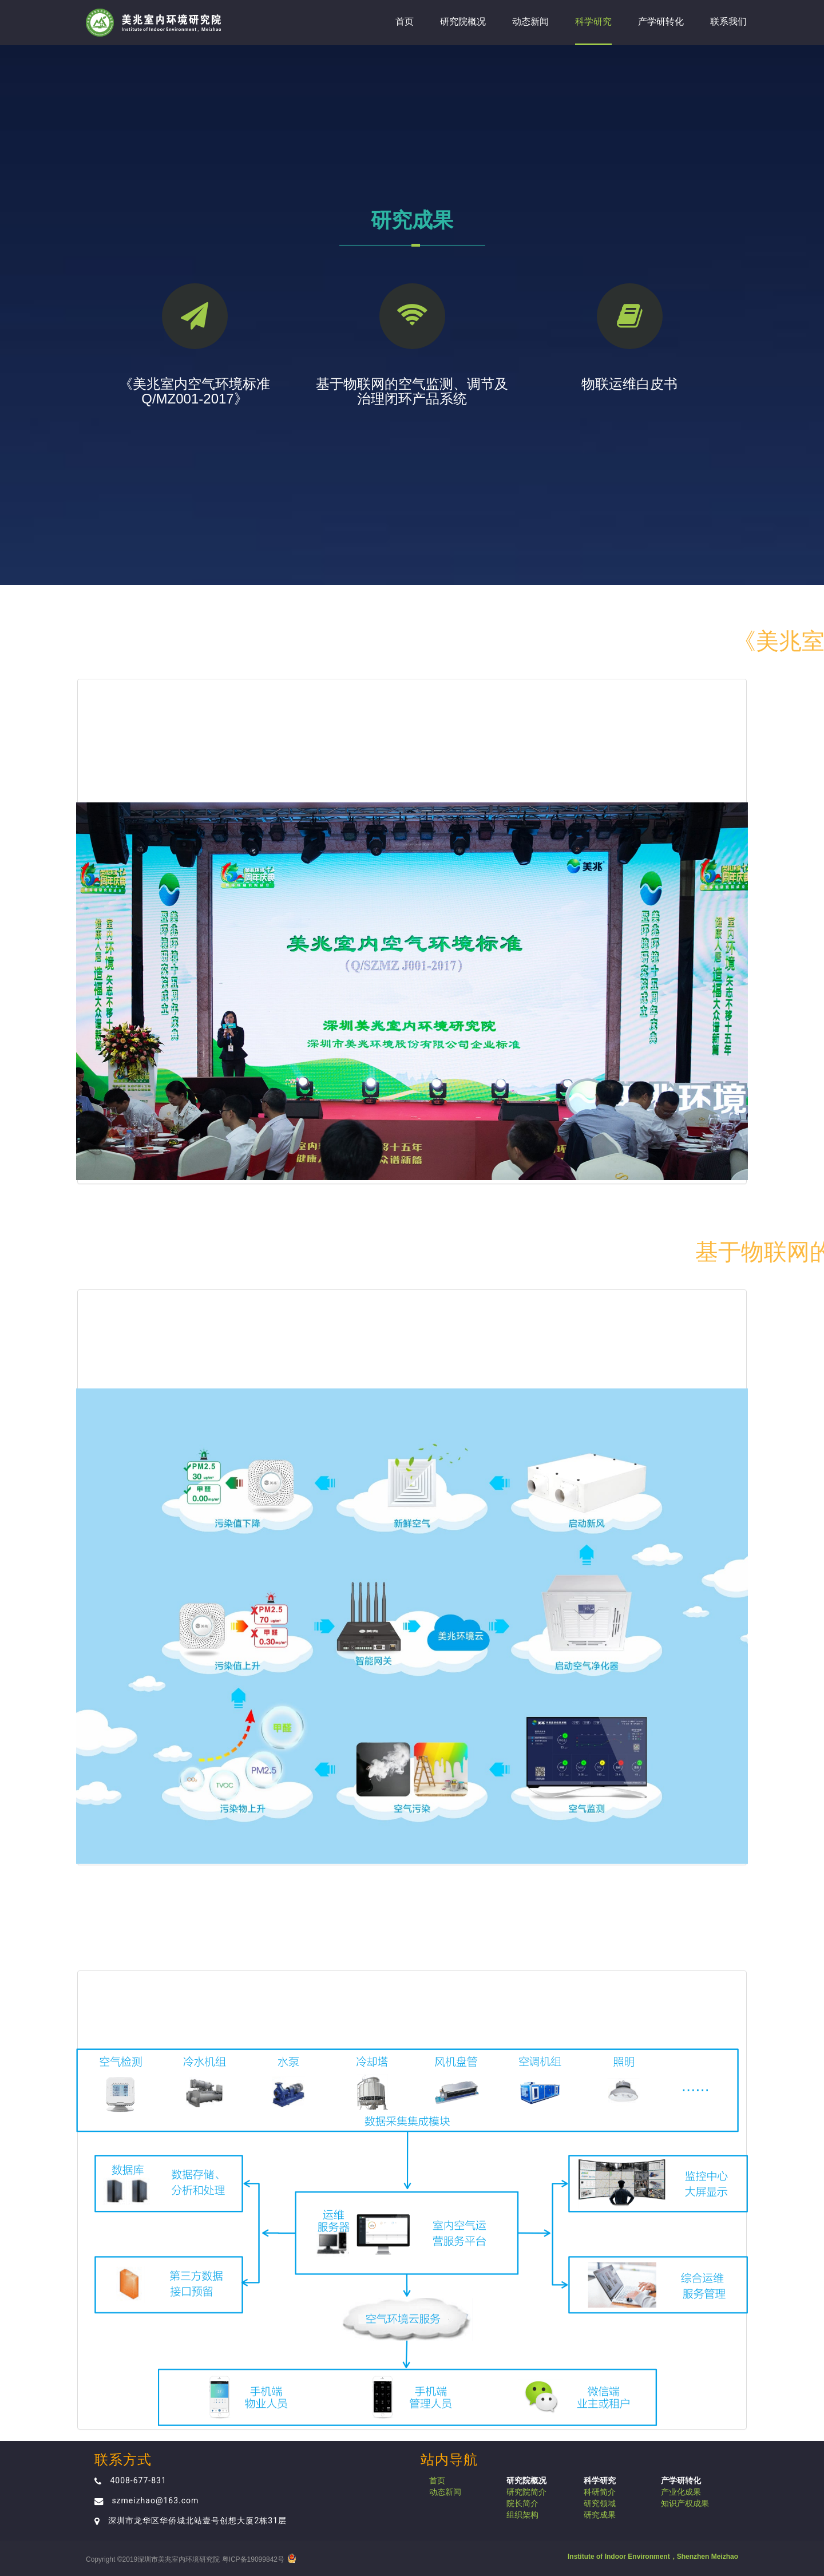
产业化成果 (681, 2491)
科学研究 (593, 21)
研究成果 (600, 2514)
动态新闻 (530, 21)
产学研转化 (661, 21)
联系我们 (728, 21)
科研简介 (600, 2491)
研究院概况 (463, 21)
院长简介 (522, 2503)
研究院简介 (526, 2491)
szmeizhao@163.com (155, 2500)
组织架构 (522, 2514)
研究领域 (600, 2503)
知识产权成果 (685, 2503)
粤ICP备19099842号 (253, 2559)
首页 (404, 21)
